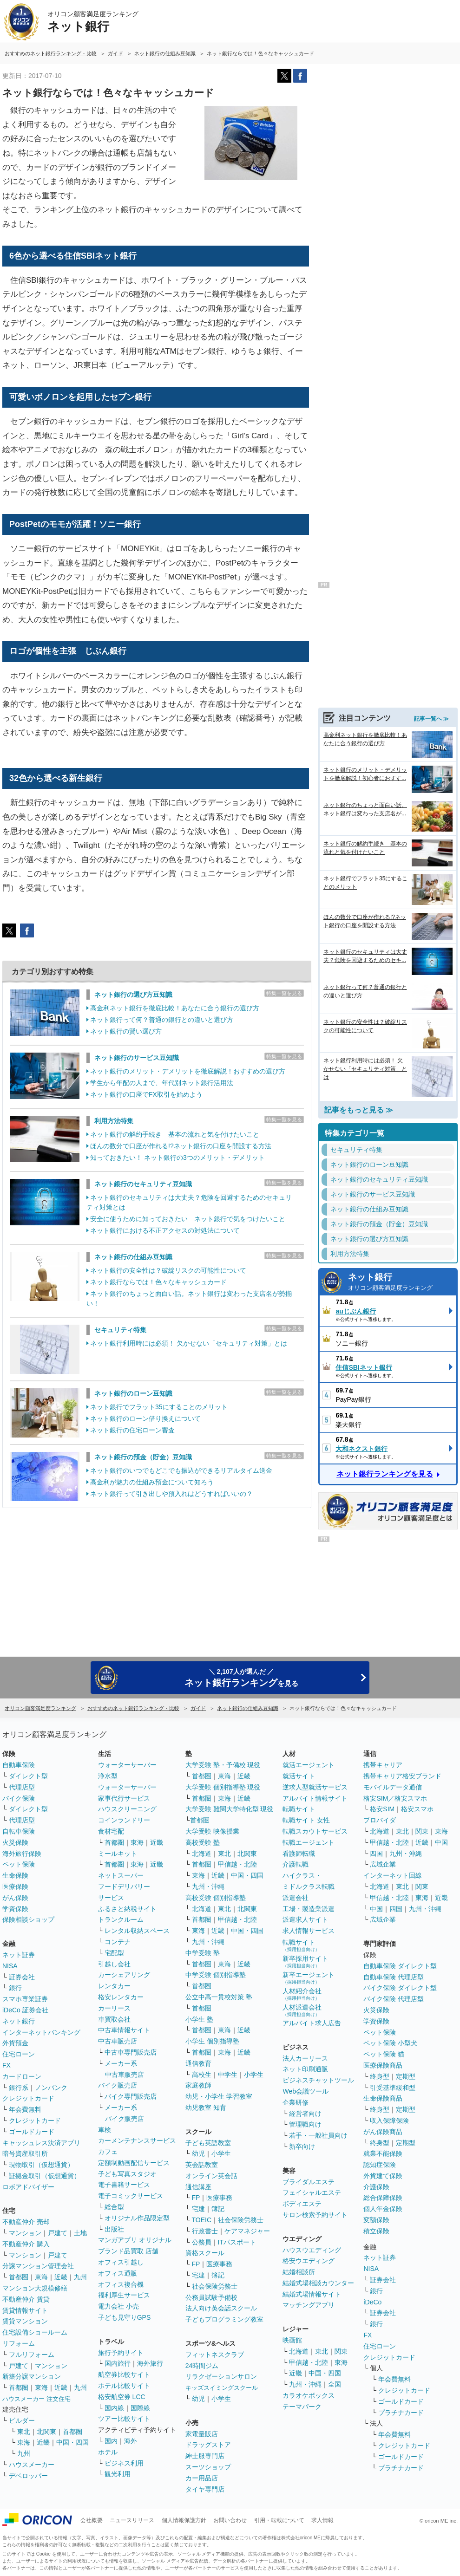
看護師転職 (299, 1853)
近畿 (60, 2277)
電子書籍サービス (124, 2184)
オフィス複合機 (121, 2284)
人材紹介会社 (302, 1994)
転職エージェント (309, 1842)
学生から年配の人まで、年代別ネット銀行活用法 (161, 1082)
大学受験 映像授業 (212, 1831)
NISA (10, 1966)
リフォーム (18, 2343)
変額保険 (376, 2220)
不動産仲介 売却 (26, 2221)
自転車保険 (18, 1831)
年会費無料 (25, 2109)
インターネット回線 (392, 1875)
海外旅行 (150, 2363)
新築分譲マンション (31, 2376)
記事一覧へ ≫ (431, 719)
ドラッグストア (208, 2444)
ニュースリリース (132, 2520)
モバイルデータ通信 (392, 1787)
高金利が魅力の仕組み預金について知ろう (152, 1482)
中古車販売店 (117, 2041)
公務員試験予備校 (211, 2297)
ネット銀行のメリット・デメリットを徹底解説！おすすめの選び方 (187, 1071)
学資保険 (15, 1908)
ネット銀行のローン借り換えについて (145, 1418)
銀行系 (18, 2087)
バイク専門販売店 (131, 2096)
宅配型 (114, 1953)
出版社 (114, 2229)
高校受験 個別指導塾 (215, 1897)
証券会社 (22, 1977)
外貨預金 (15, 2043)
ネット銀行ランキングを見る (384, 1474)
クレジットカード (28, 2098)
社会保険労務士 (240, 2220)
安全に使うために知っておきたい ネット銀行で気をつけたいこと (187, 1219)
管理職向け (305, 2124)
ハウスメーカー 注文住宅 (36, 2398)
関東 (341, 2351)
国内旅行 (118, 2363)
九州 (80, 2277)
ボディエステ (302, 2203)
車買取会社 (114, 2019)
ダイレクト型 (28, 1776)
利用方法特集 (113, 1121)
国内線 (114, 2408)
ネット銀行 (400, 1282)
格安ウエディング (309, 2260)
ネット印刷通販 (305, 2069)
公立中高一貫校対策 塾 (218, 1997)
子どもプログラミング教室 (224, 2319)
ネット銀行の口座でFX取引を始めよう (146, 1094)
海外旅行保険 (21, 1853)
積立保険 (376, 2231)
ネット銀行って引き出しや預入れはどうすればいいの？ (171, 1493)
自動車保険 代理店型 (393, 1977)
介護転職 (296, 1864)
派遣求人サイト (305, 1919)
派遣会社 (296, 1897)
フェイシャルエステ (312, 2192)
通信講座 (198, 2187)
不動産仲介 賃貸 (26, 2299)
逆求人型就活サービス (315, 1787)
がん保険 (15, 1897)
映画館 (292, 2340)
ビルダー (22, 2420)
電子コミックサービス (130, 2195)
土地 (80, 2233)
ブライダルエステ (309, 2182)
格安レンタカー (121, 1997)
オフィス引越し (121, 2262)
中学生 (227, 2074)
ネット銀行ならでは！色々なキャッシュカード (158, 1282)
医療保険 (15, 1886)
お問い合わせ (230, 2520)
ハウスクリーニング (127, 1809)
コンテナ (118, 1941)
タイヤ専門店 (204, 2489)
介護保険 (376, 2187)
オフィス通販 (117, 2273)
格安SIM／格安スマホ (395, 1798)
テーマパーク (302, 2406)
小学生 (253, 2074)
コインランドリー (124, 1820)
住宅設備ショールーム (34, 2332)
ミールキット (117, 1853)
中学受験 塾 (202, 1953)
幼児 (198, 2153)
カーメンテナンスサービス (137, 2140)
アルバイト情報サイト (315, 1798)
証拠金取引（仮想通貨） (44, 2175)
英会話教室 (201, 2164)
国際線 (140, 2408)
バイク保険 (18, 1798)
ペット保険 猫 (383, 2054)
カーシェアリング (124, 1974)
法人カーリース (305, 2058)
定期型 (405, 2076)
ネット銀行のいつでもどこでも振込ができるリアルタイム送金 (181, 1470)
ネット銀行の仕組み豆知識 (133, 1257)
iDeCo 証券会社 (25, 2010)
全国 (334, 2384)
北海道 (201, 1853)
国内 (111, 2441)
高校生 (201, 2074)
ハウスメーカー (31, 2464)
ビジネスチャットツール (318, 2080)
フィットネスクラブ (214, 2354)
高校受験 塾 (202, 1842)
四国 (376, 1853)
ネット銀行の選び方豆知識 (133, 994)
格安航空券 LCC (121, 2396)
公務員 (201, 2242)
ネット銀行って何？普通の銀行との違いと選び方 (161, 1019)
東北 (23, 2431)
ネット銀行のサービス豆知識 (136, 1057)
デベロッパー (28, 2475)
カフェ (108, 2151)
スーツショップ (208, 2467)
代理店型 (22, 1787)
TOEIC (202, 2220)
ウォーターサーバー (127, 1765)
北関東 (46, 2431)
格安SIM (382, 1809)
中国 (441, 1842)
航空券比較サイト (124, 2374)
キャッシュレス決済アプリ (41, 2143)
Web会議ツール (306, 2091)
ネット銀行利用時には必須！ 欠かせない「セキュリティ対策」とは (188, 1343)
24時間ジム (202, 2365)
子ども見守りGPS (124, 2317)
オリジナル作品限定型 (137, 2218)
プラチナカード (401, 2412)
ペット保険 (18, 1864)
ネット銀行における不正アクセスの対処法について (165, 1230)
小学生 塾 (199, 2019)
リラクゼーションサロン (221, 2376)
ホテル (108, 2452)
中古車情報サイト (124, 2030)
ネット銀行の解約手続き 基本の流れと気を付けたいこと (174, 1134)
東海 (41, 2277)
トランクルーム (121, 1919)
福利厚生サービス (124, 2295)
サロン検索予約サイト (315, 2214)
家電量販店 (201, 2434)
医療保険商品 (382, 2065)
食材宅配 (111, 1831)
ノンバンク (51, 2087)
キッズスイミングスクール (221, 2387)
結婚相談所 (299, 2272)
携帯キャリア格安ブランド (402, 1776)
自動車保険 (18, 1765)
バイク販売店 (117, 2085)
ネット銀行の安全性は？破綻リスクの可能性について (168, 1270)
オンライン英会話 (211, 2175)
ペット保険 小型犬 (390, 2043)
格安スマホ (417, 1809)
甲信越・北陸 (237, 1864)
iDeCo (372, 2302)
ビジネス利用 (124, 2463)
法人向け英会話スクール (221, 2308)
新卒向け (302, 2146)
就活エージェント (309, 1765)
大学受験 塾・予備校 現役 (223, 1765)
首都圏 (18, 2277)
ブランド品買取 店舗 (128, 2251)
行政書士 (205, 2231)
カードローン (21, 2076)
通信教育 (198, 2063)
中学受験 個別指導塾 (215, 1974)
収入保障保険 (389, 2120)
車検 (104, 2130)
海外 (130, 2441)
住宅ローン (18, 2054)
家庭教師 (198, 2085)
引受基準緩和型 (392, 2087)
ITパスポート (237, 2242)
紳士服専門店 (204, 2455)
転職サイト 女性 (306, 1820)
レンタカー (114, 1986)
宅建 (198, 2208)
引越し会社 (114, 1964)
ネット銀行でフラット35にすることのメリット (159, 1407)
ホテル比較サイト (124, 2385)
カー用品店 (201, 2478)
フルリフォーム (31, 2354)
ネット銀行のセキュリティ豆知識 (143, 1184)
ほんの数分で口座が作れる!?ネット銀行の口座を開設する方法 (180, 1146)
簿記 (217, 2208)
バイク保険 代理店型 (393, 1999)
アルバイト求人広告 (312, 2023)
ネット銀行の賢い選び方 (126, 1031)
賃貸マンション (25, 2321)
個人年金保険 (382, 2208)
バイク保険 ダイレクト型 (400, 1987)
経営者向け (305, 2113)
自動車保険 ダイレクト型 (400, 1966)
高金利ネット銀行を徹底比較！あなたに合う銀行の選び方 (174, 1008)
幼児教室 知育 (205, 2107)
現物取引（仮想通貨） (41, 2164)
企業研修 (296, 2102)
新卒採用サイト (305, 1961)
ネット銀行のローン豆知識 (133, 1393)
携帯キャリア (382, 1765)
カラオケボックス (309, 2395)
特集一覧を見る (284, 993)
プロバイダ (379, 1820)
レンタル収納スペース (137, 1930)
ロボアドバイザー (28, 2187)
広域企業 (383, 1864)
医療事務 (219, 2197)
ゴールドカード (31, 2131)
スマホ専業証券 (25, 1999)
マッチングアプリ (309, 2305)
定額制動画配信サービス (134, 2162)
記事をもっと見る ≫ (358, 1110)
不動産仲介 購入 (26, 2244)
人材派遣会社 (302, 2010)
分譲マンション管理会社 (38, 2266)
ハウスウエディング (312, 2250)
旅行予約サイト (121, 2352)
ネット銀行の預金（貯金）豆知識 (143, 1457)
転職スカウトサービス (315, 1831)
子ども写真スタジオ (127, 2174)
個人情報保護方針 (184, 2520)
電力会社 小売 (118, 2306)
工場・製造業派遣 (309, 1908)
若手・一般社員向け (318, 2135)
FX (6, 2065)
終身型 (379, 2076)
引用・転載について (279, 2520)
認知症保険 (379, 2164)
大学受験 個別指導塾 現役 (223, 1787)
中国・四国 (72, 2442)
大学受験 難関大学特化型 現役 (229, 1809)
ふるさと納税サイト (127, 1908)
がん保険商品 (382, 2131)
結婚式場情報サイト (312, 2294)
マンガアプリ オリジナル (134, 2240)
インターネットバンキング (41, 2032)
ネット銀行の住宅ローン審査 (132, 1430)
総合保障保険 (382, 2197)
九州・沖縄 (208, 1886)
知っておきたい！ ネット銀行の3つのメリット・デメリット (177, 1157)
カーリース (114, 2008)
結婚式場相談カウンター (318, 2283)
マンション (25, 2233)
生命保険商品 (382, 2098)
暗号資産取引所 (25, 2153)
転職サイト (299, 1809)
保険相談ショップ (28, 1919)
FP (196, 2197)
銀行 (15, 1987)
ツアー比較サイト (124, 2418)
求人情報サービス (309, 1930)
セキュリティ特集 (120, 1330)
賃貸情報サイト (25, 2310)
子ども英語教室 (208, 2143)
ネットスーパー (121, 1875)
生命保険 (15, 1875)
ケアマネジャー (247, 2231)
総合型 (114, 2207)
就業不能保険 (382, 2153)
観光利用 (118, 2474)
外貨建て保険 (382, 2175)
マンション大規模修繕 (34, 2288)
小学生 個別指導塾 (212, 2041)
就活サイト (299, 1776)
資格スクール (204, 2253)
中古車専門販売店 (131, 2052)
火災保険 (15, 1842)
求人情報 (322, 2520)
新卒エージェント (309, 1977)
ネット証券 (18, 1954)
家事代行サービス (124, 1798)
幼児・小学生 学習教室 (218, 2096)
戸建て (57, 2233)
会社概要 (91, 2520)
